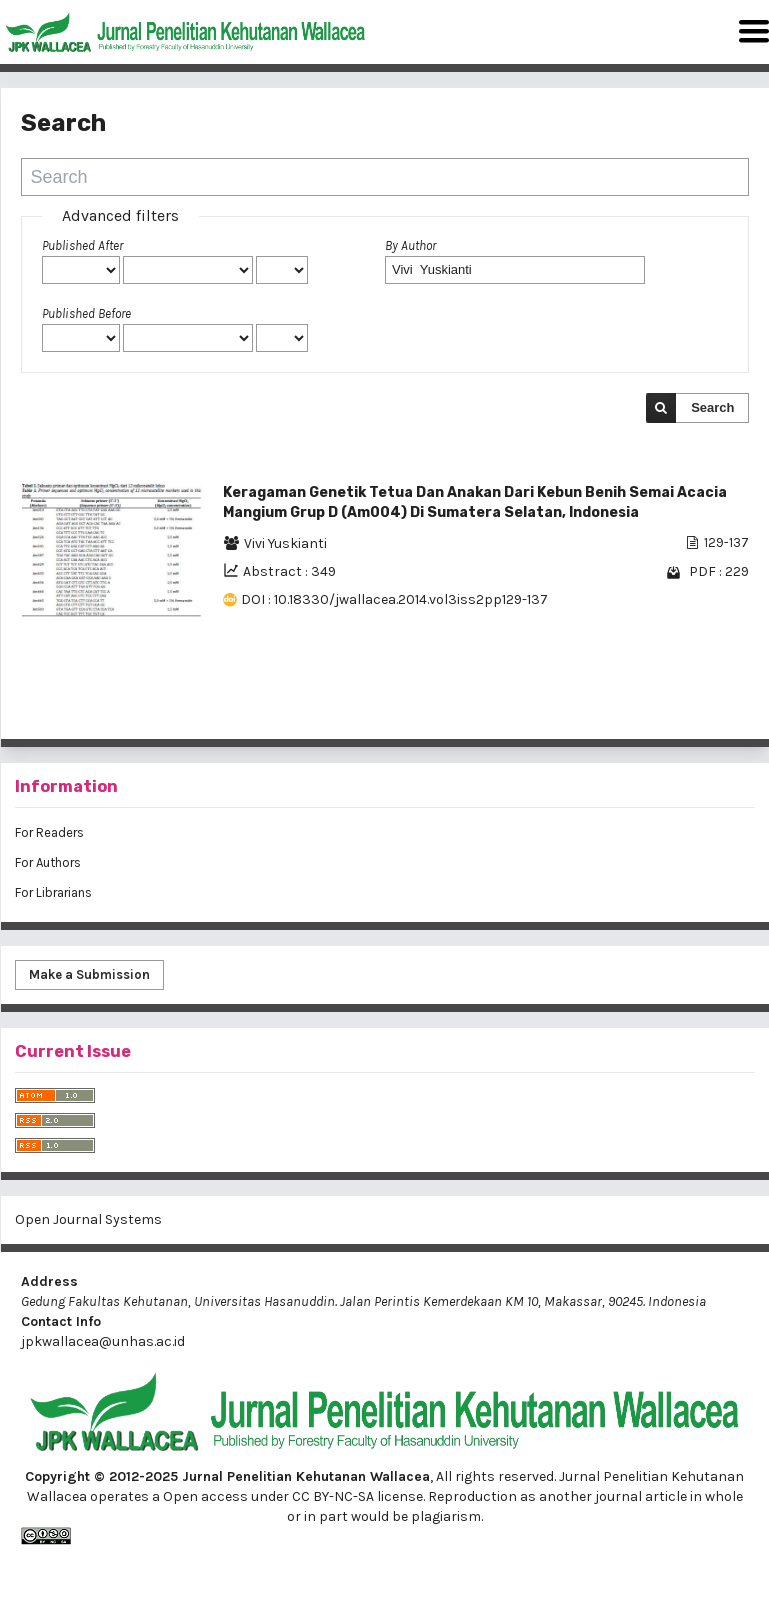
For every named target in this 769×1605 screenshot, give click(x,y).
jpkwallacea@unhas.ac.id (103, 1341)
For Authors (48, 862)
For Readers (49, 832)
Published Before (86, 313)
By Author (410, 245)
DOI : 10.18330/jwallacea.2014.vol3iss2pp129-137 (394, 599)
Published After (82, 245)
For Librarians (53, 892)
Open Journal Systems (88, 1219)
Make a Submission (89, 974)
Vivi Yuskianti (285, 543)
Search (712, 407)
